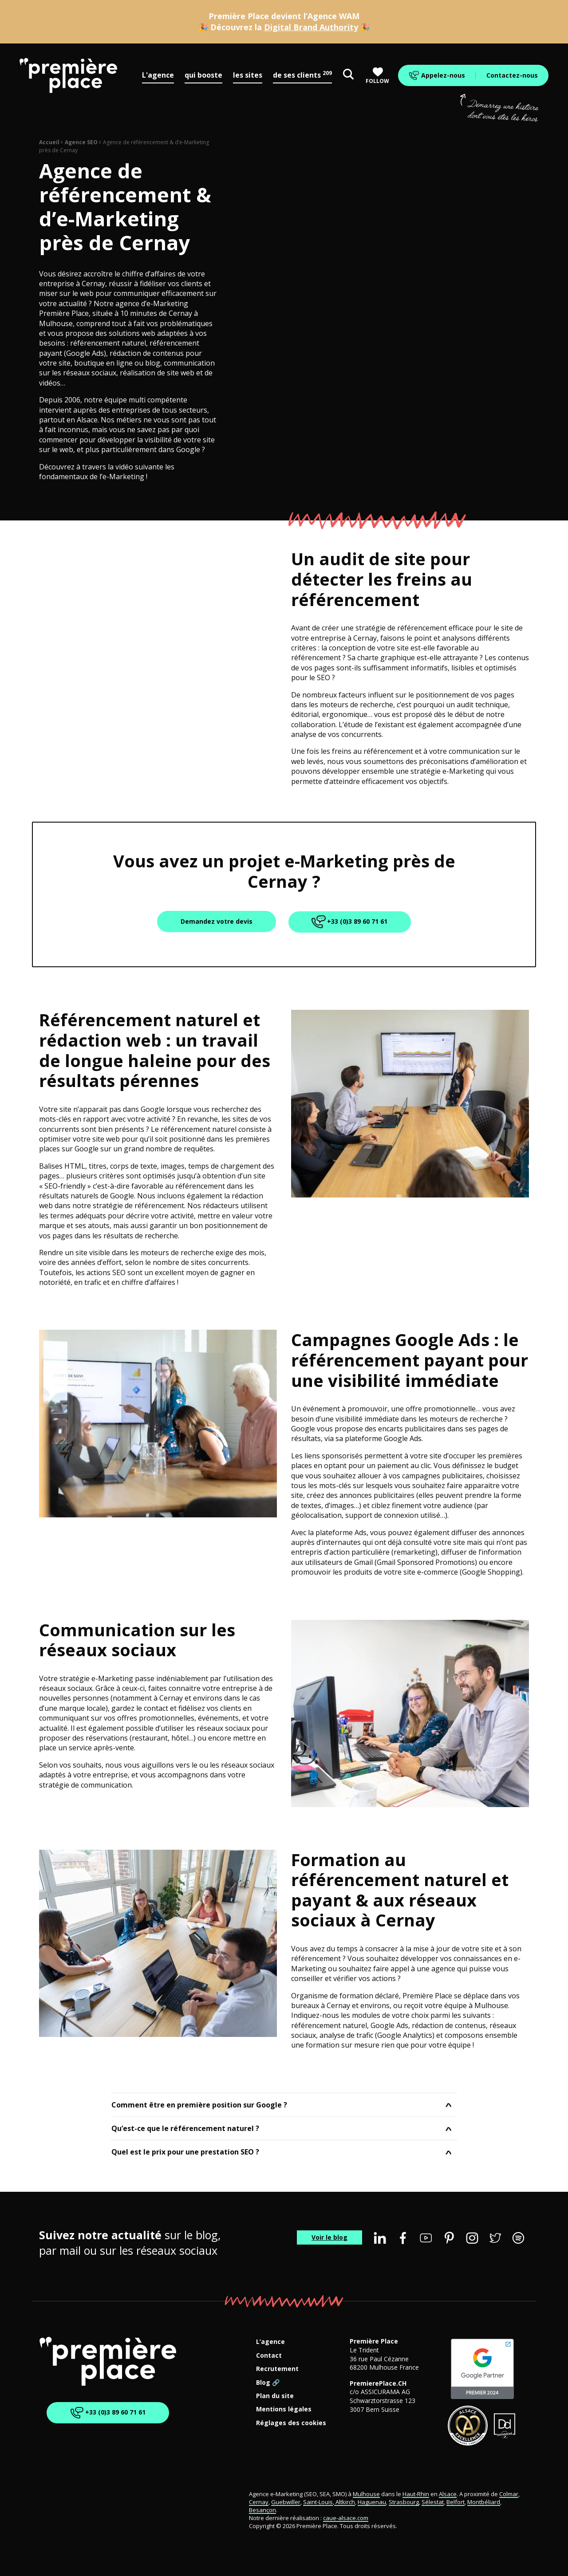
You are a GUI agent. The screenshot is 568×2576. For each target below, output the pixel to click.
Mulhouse (366, 2494)
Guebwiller (285, 2502)
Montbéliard (483, 2502)
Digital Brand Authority (311, 27)
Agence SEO (81, 142)
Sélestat (433, 2502)
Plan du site (275, 2396)
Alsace (448, 2494)
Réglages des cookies (291, 2423)
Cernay (258, 2502)
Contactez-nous (512, 75)
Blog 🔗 (268, 2383)
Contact (269, 2355)
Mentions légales (284, 2409)
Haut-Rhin (415, 2494)
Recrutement (277, 2369)
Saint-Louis (318, 2502)
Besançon (262, 2510)
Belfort (455, 2502)
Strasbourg (404, 2502)
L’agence (270, 2342)
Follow (377, 76)
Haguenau (372, 2502)
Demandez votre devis (216, 921)
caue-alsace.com (345, 2518)
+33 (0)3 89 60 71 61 (349, 922)
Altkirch (344, 2502)
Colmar (508, 2494)
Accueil (49, 142)
